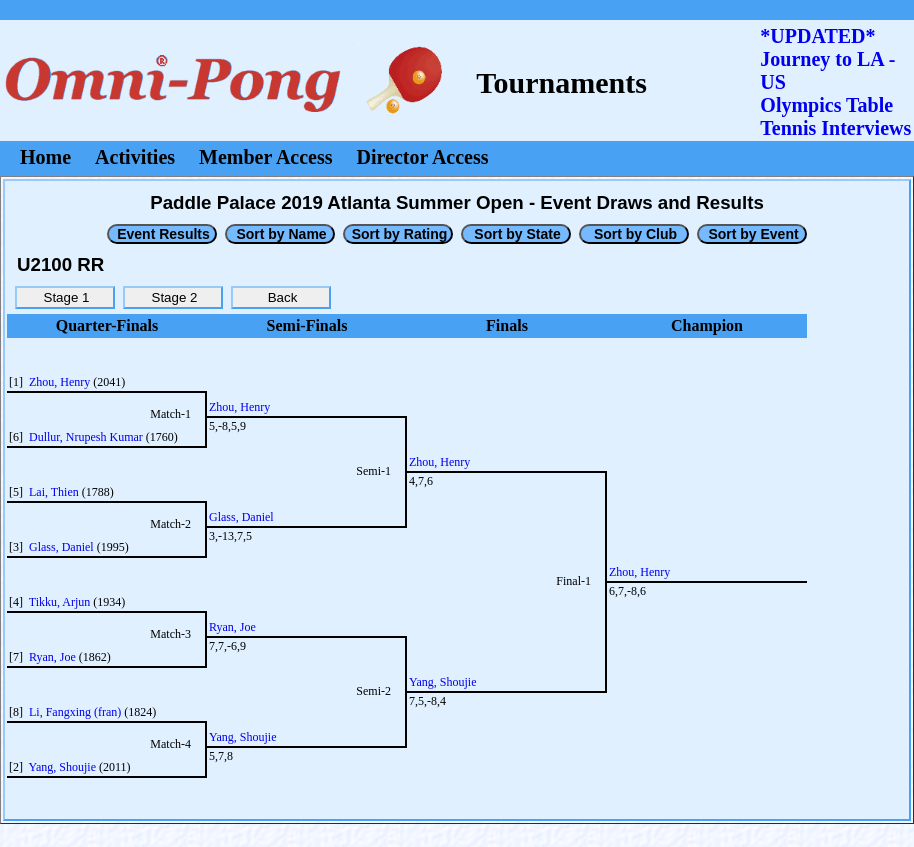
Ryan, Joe (52, 657)
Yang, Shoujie (62, 767)
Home (45, 157)
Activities (135, 157)
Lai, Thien (54, 492)
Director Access (423, 157)
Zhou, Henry (59, 382)
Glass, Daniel (61, 547)
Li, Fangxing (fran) (75, 712)
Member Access (265, 157)
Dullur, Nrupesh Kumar (86, 437)
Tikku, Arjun (60, 602)
